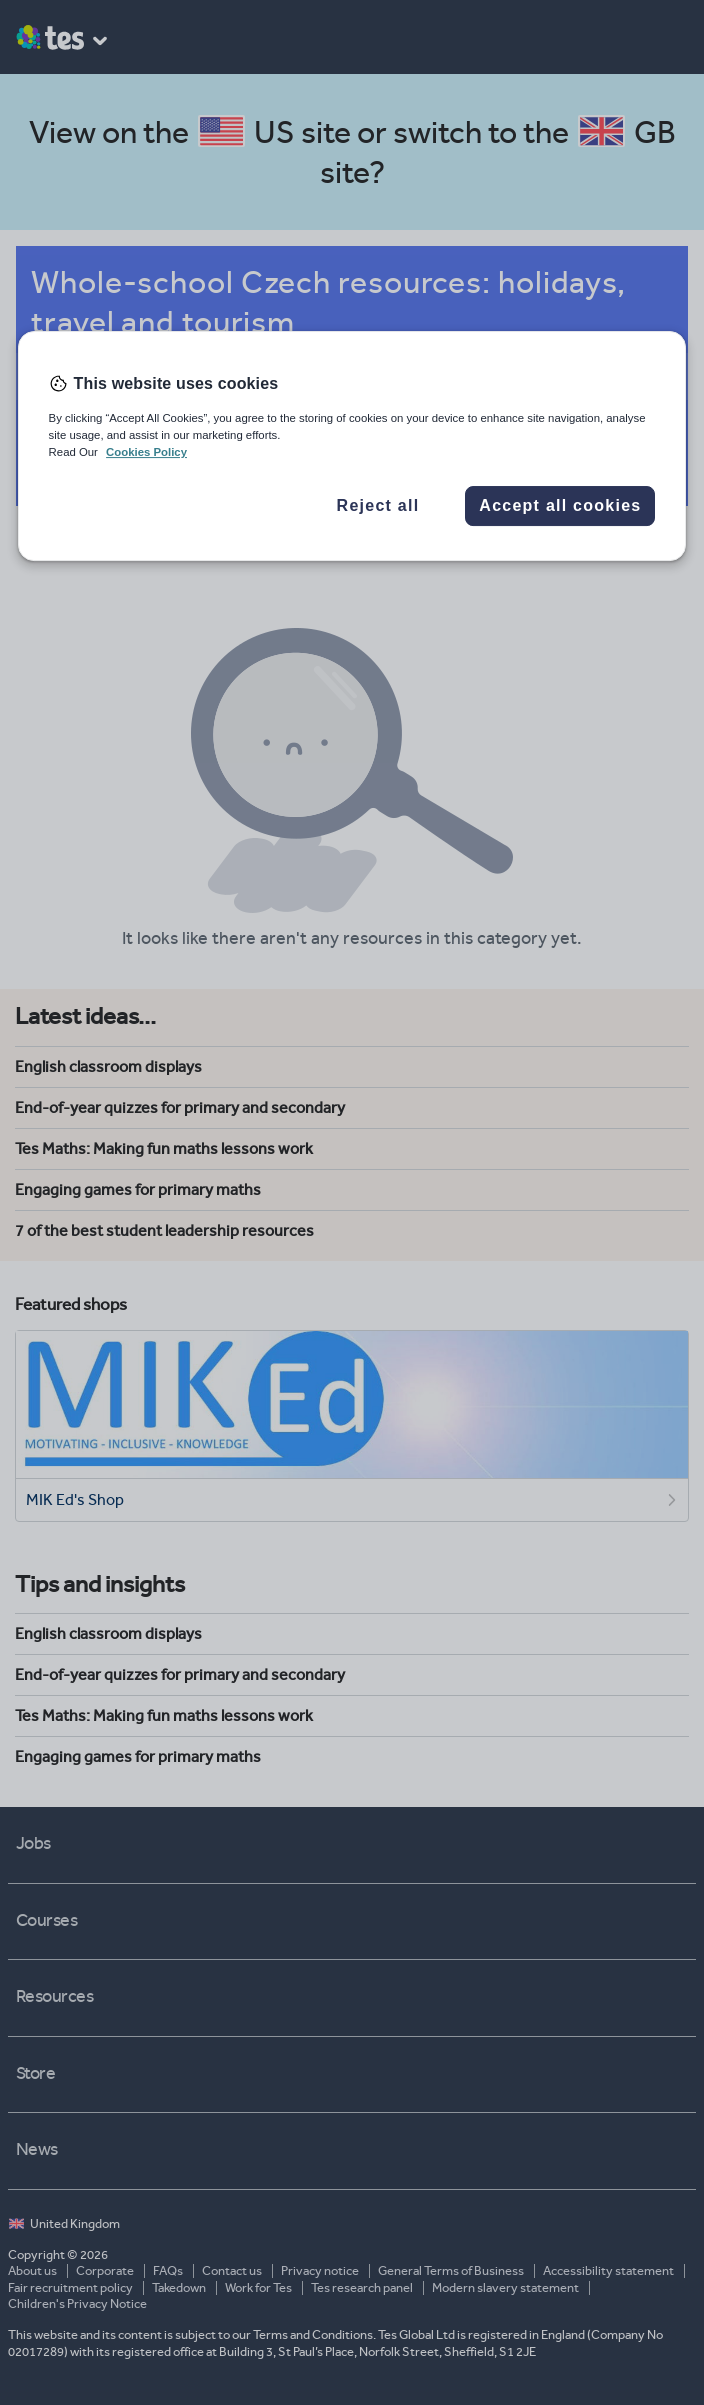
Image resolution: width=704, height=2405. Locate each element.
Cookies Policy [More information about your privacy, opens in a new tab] (146, 452)
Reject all (378, 505)
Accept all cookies (560, 505)
